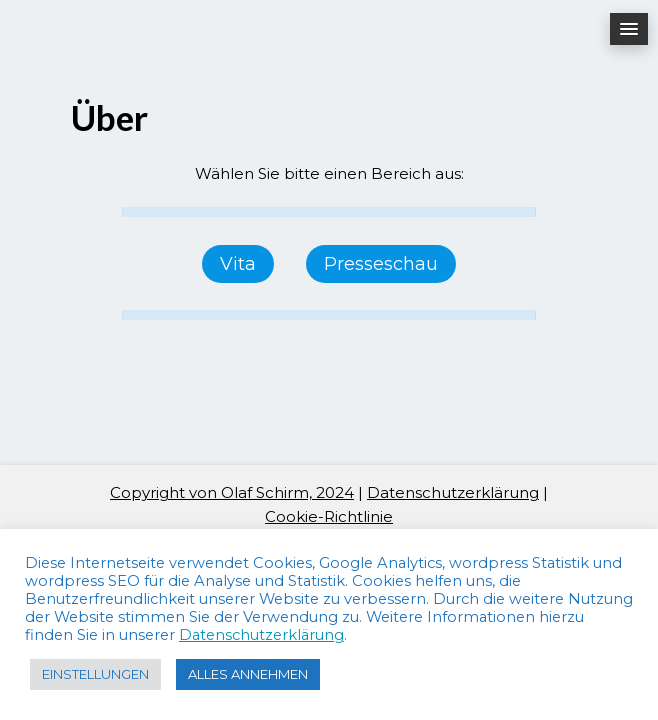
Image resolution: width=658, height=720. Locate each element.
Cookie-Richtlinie (329, 516)
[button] (629, 29)
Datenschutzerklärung (453, 492)
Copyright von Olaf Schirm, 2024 (232, 492)
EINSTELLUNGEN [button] (95, 674)
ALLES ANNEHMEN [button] (248, 674)
